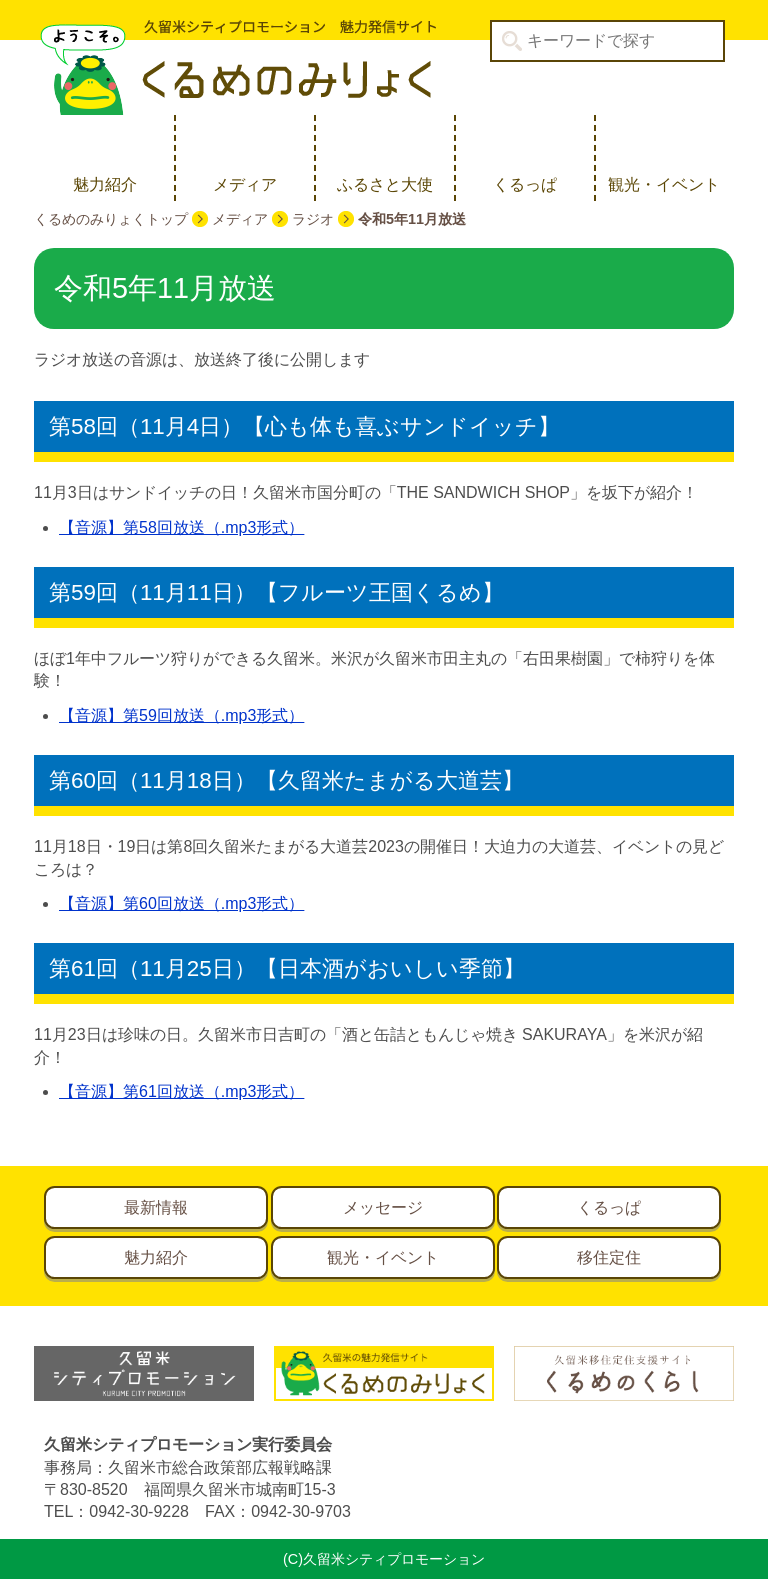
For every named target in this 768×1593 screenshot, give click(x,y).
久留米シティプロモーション (235, 67)
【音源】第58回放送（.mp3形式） (181, 527)
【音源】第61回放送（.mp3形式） (181, 1091)
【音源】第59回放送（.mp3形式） (181, 715)
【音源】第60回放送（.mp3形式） (181, 903)
